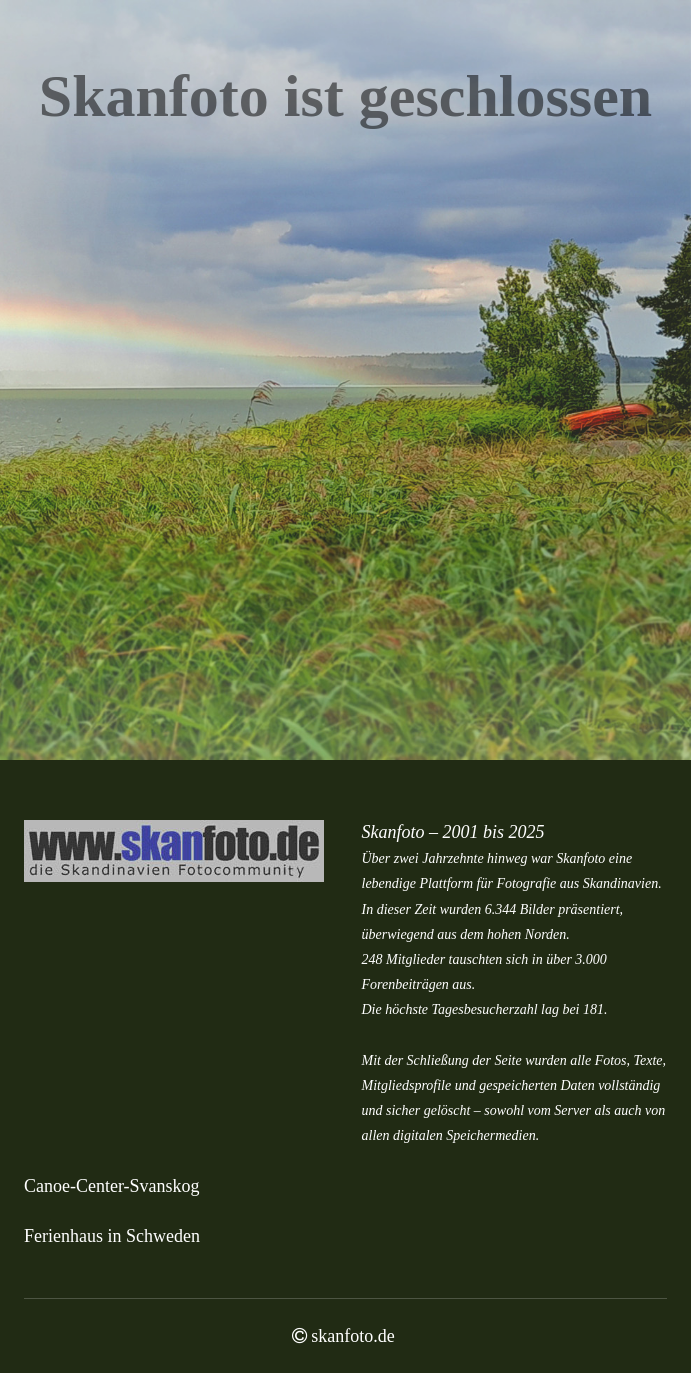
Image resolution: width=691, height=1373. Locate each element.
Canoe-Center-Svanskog (112, 1186)
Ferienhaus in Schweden (112, 1236)
